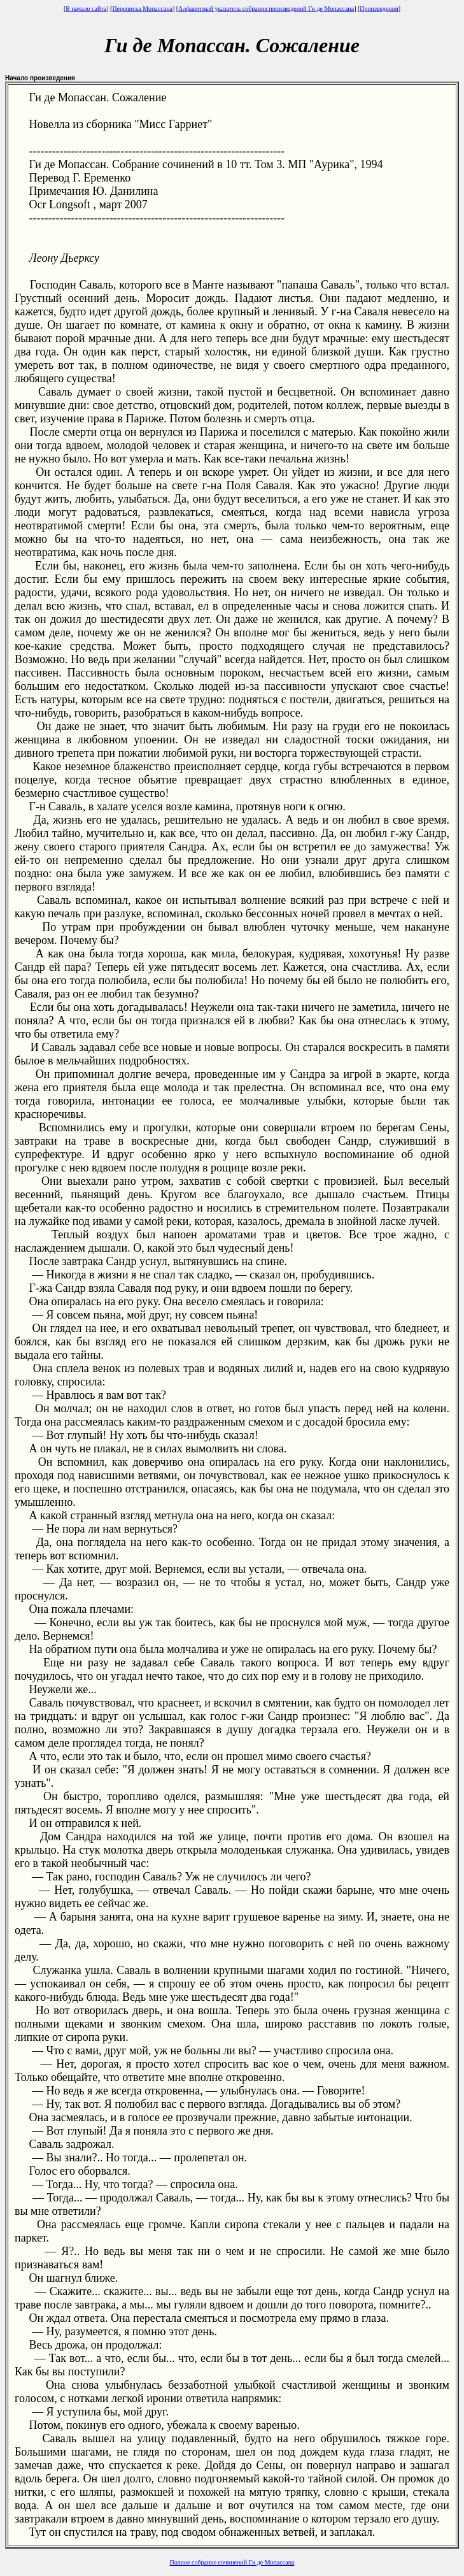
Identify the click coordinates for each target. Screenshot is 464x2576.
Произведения (379, 8)
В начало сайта (86, 8)
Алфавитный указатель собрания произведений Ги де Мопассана (266, 8)
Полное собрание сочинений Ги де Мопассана (232, 2562)
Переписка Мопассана (142, 8)
